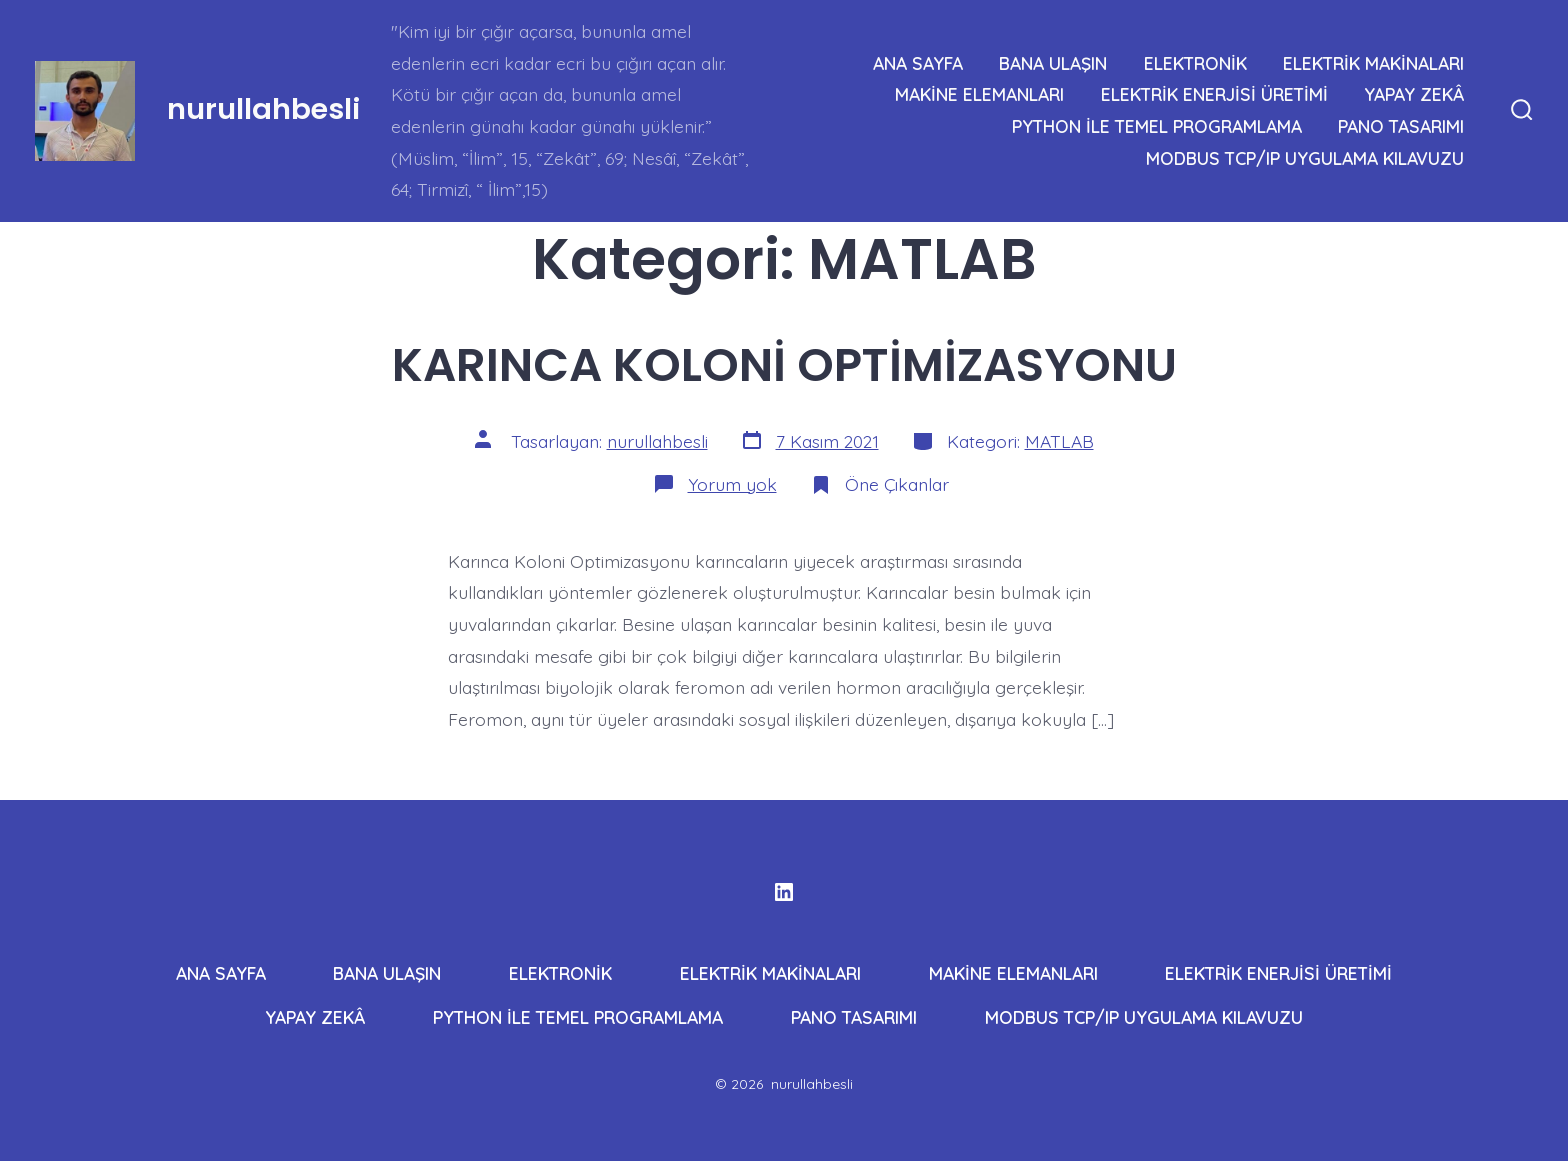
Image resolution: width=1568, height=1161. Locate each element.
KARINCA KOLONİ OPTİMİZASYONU (784, 364)
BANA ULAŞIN (1053, 63)
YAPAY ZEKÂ (1414, 94)
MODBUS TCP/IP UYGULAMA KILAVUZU (1305, 158)
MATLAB (1059, 441)
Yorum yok (732, 484)
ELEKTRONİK (1195, 63)
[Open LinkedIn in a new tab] (784, 892)
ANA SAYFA (918, 63)
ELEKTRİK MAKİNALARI (1373, 63)
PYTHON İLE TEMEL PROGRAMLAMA (1157, 126)
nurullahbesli (657, 441)
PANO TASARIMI (1401, 126)
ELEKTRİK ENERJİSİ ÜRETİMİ (1214, 94)
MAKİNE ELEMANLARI (979, 94)
